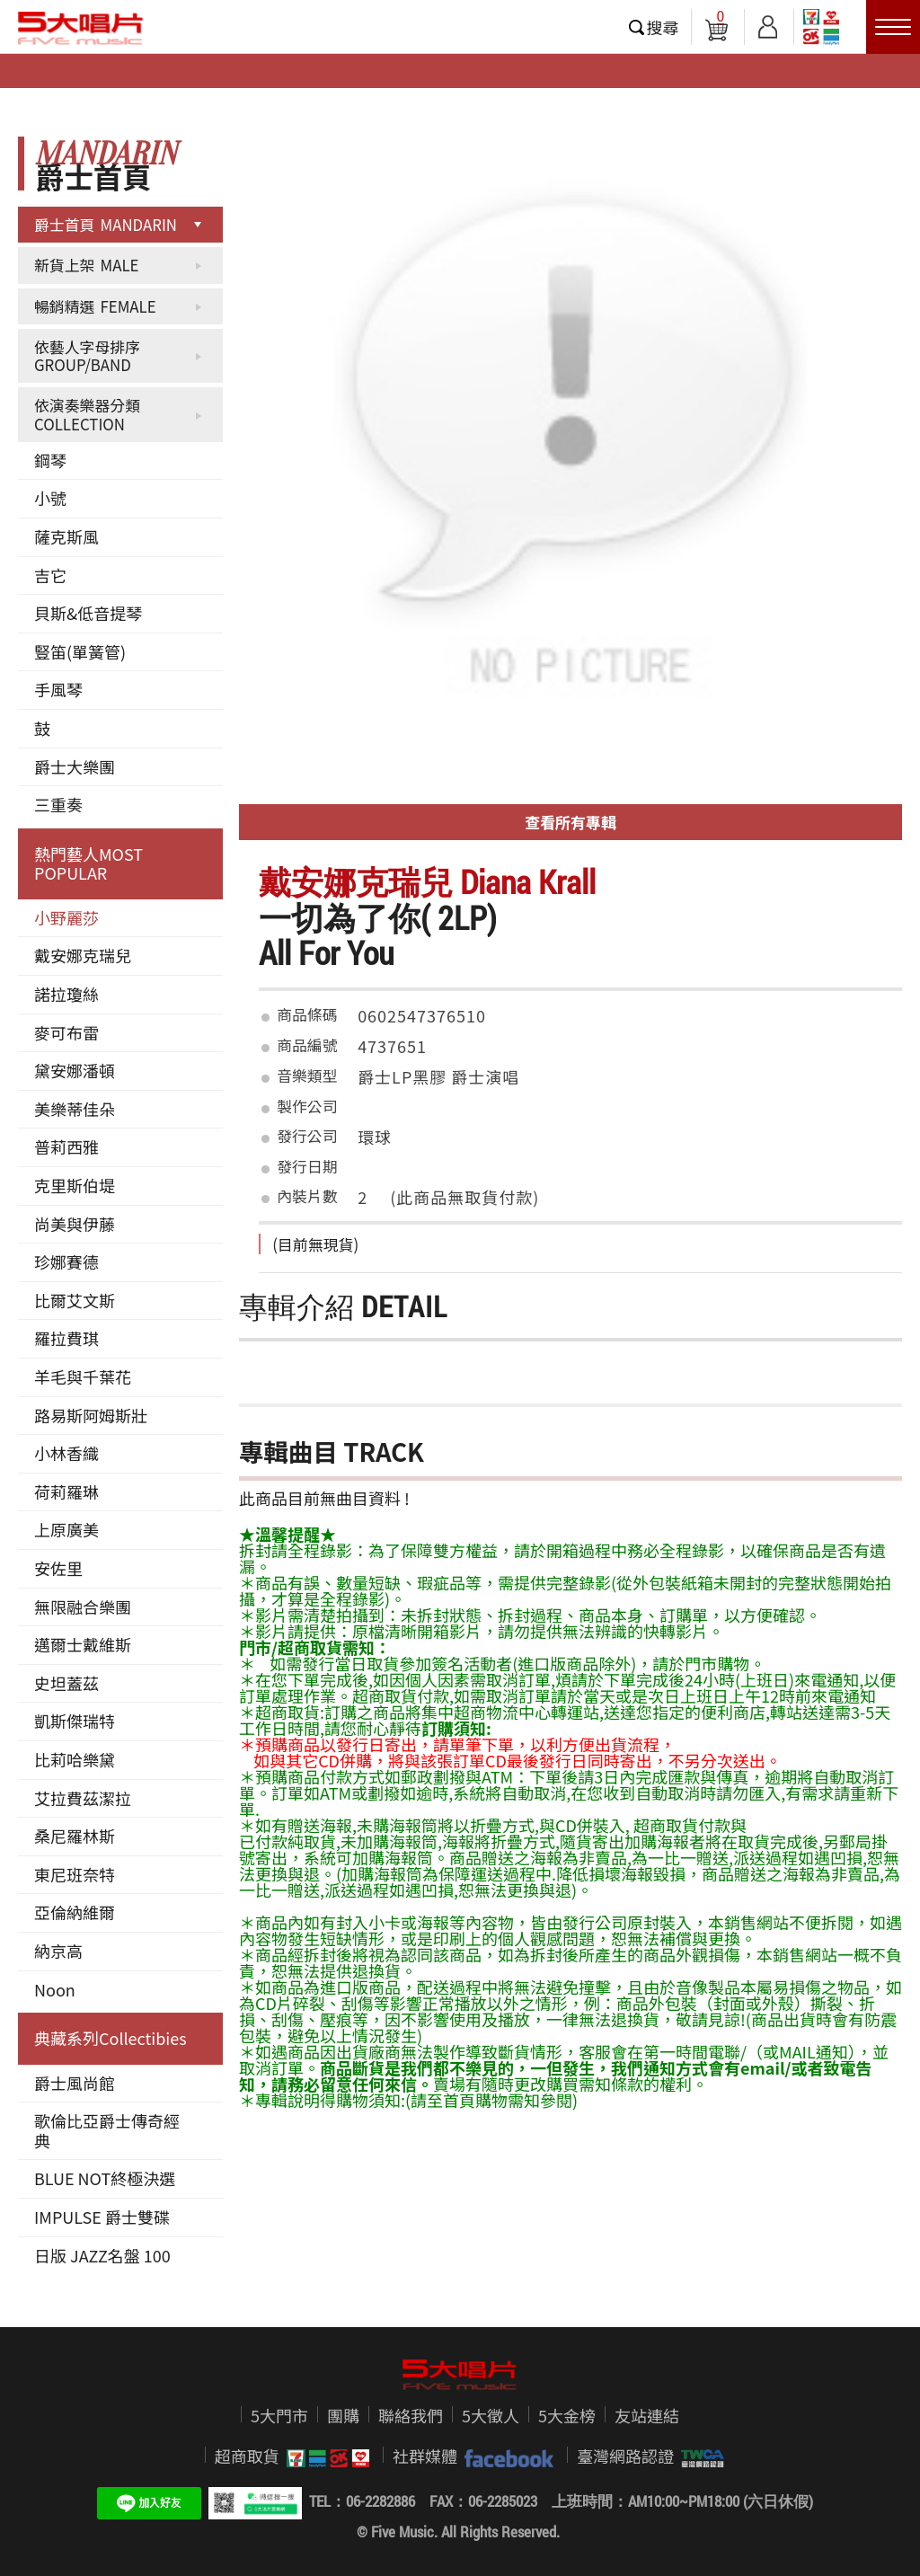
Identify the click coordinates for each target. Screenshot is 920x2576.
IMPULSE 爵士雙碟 (102, 2216)
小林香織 (66, 1453)
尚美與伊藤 (74, 1223)
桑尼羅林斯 (74, 1835)
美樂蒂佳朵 (74, 1108)
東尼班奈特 (74, 1874)
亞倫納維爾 (74, 1912)
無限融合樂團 (82, 1606)
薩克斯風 (66, 536)
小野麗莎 (66, 917)
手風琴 (58, 689)
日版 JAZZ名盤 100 (102, 2255)
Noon (54, 1989)
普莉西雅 (66, 1146)
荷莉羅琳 (66, 1491)
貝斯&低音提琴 (88, 612)
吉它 (50, 575)
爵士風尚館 (74, 2082)
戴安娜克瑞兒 (82, 955)
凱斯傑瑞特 (74, 1720)
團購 (343, 2415)
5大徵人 (490, 2415)
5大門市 (279, 2415)
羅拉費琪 (66, 1338)
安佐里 (58, 1568)
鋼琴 (50, 460)
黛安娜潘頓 (74, 1070)
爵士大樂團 (74, 766)
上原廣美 (66, 1529)
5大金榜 (567, 2415)
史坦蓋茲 (66, 1683)
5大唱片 (81, 28)
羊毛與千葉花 (82, 1376)
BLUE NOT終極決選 (104, 2178)
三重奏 (58, 804)
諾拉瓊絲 (66, 993)
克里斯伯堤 (74, 1185)
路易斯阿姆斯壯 (90, 1415)
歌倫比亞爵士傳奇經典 (107, 2130)
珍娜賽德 (66, 1261)
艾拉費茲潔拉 (82, 1798)
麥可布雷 (66, 1032)
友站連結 (647, 2415)
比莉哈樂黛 (74, 1759)
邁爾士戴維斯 (82, 1644)
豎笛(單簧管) (80, 651)
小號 (50, 497)
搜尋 (663, 27)
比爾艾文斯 (74, 1300)
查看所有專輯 (570, 821)
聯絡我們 (410, 2415)
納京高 (58, 1950)
